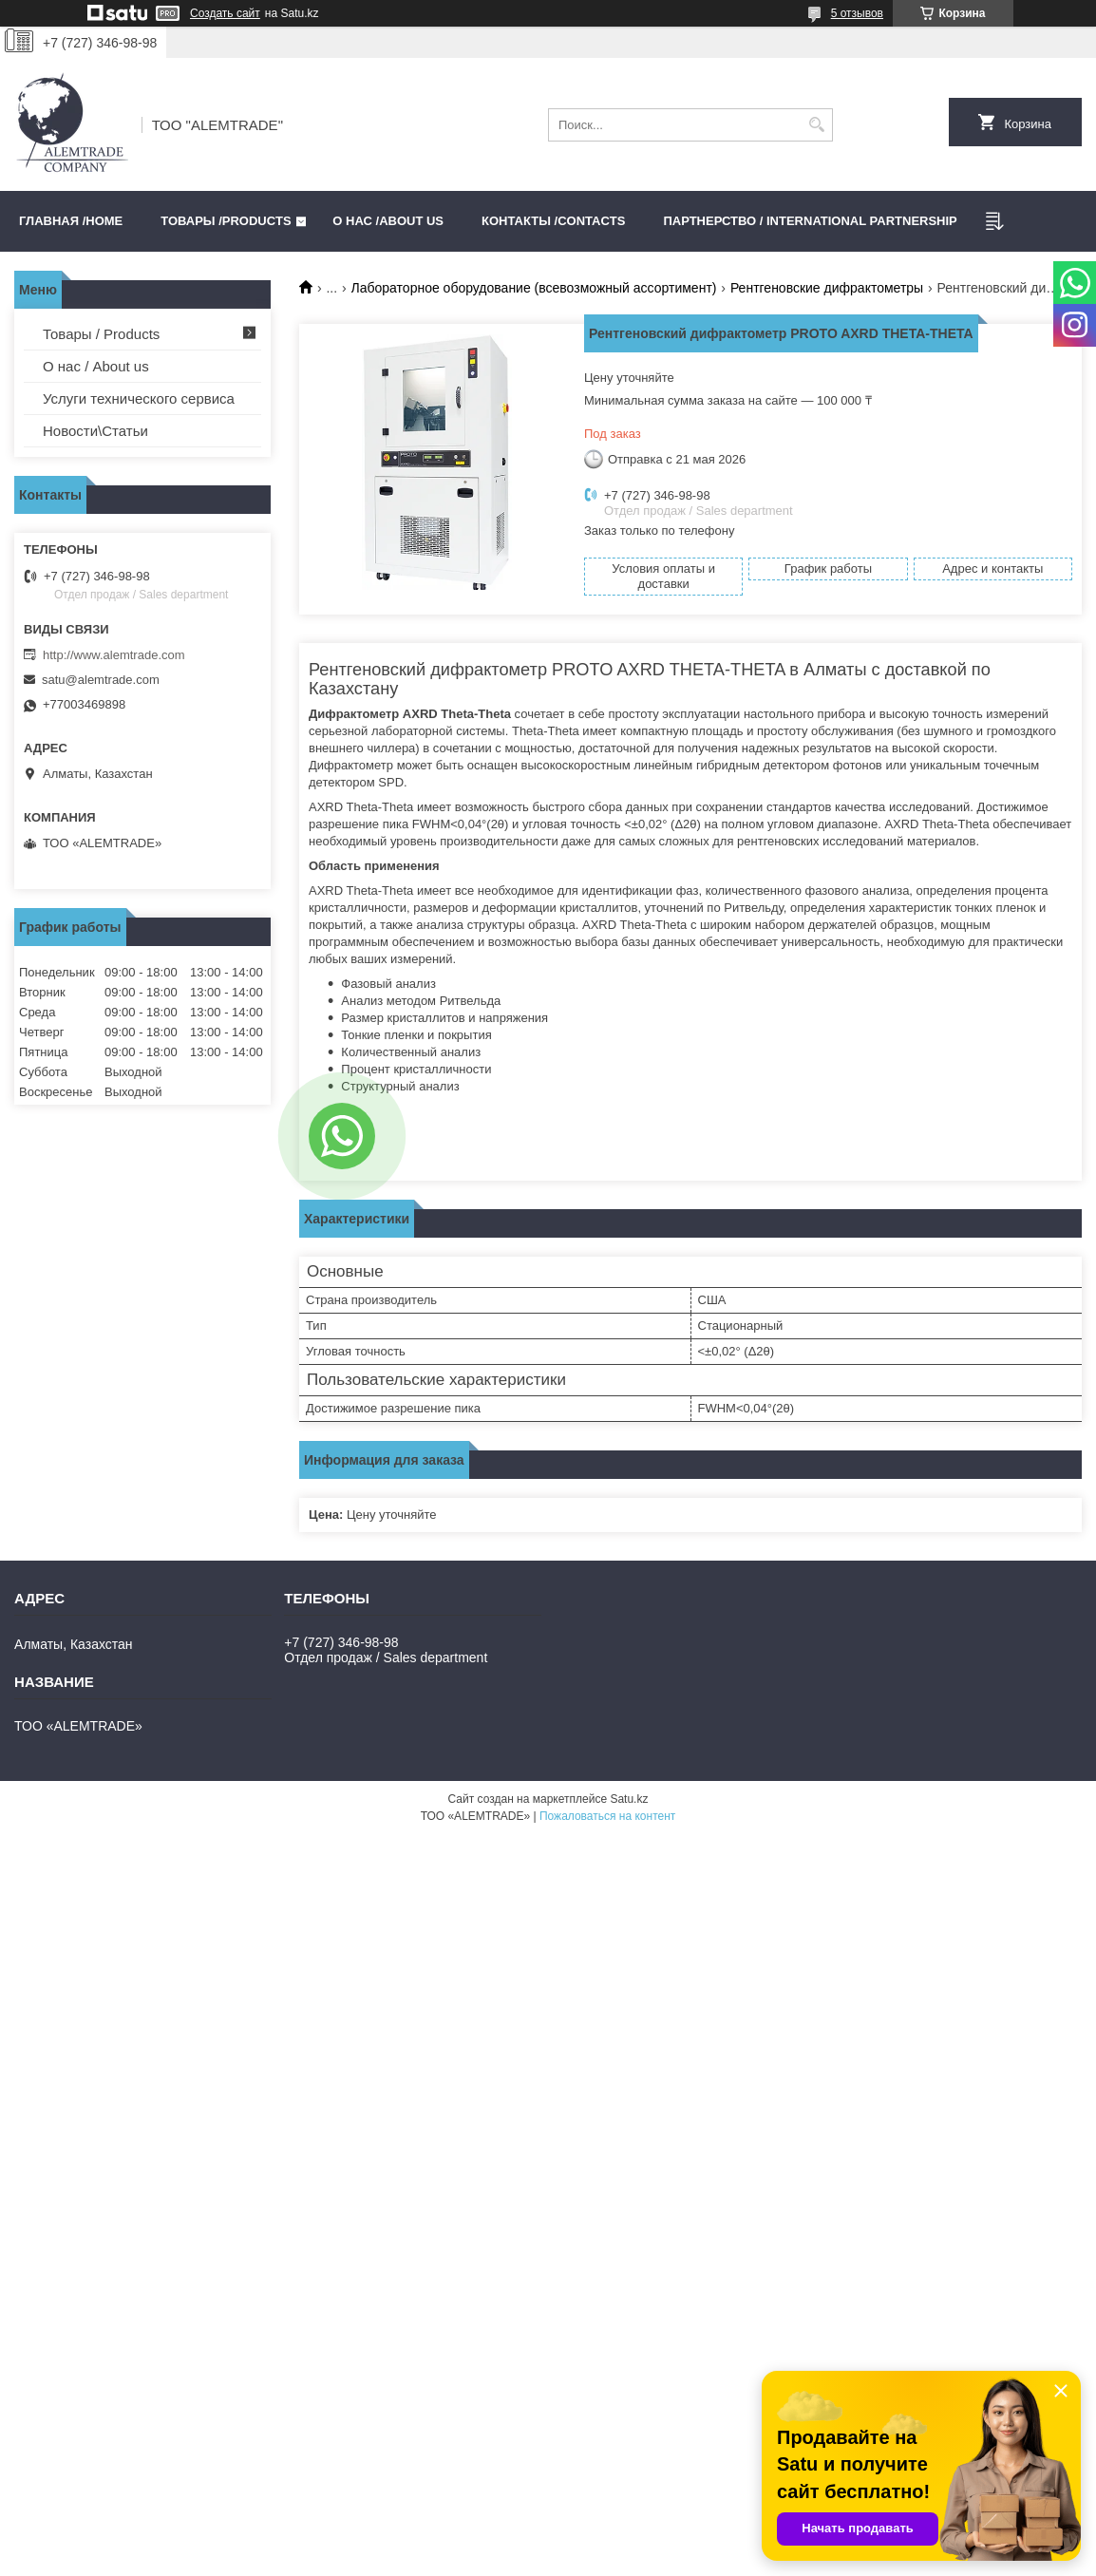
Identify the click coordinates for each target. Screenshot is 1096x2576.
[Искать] (816, 125)
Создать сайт (225, 13)
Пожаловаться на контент (607, 1816)
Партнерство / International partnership (809, 221)
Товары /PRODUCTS (226, 221)
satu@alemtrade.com (101, 679)
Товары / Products (101, 334)
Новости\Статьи (95, 431)
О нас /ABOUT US (388, 221)
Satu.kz (629, 1799)
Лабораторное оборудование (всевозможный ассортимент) (534, 287)
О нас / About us (96, 366)
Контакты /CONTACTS (553, 221)
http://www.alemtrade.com (114, 655)
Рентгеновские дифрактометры (826, 287)
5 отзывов (857, 13)
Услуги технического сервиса (139, 398)
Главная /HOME (71, 221)
